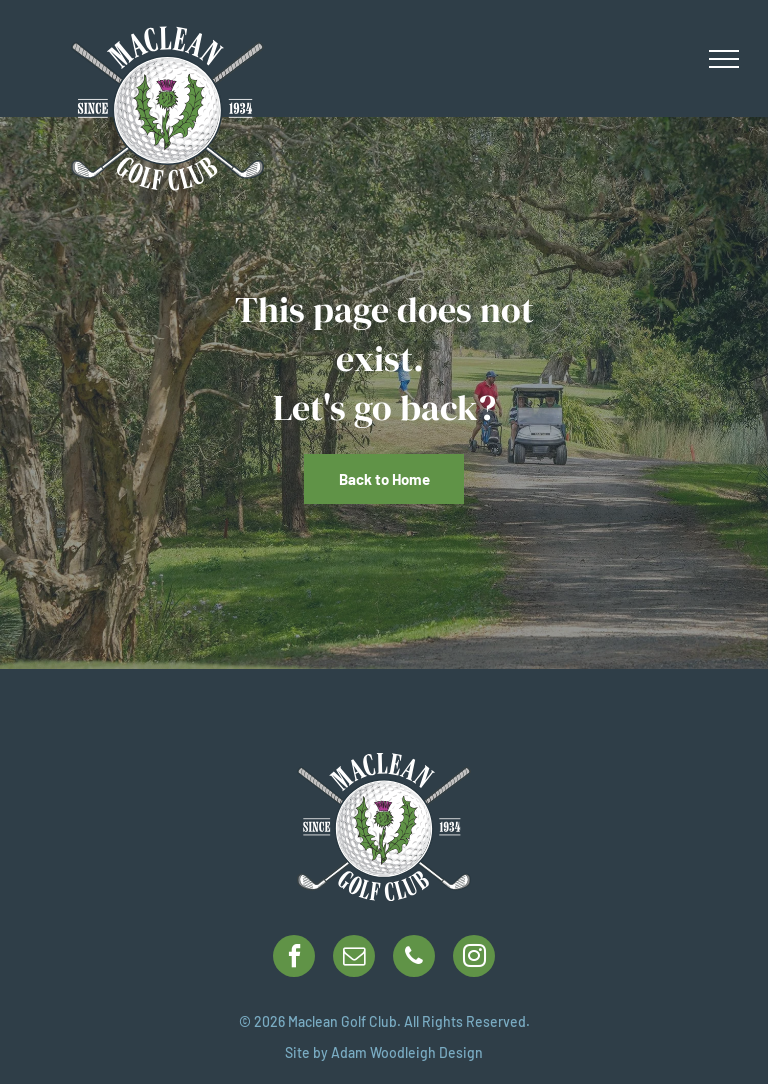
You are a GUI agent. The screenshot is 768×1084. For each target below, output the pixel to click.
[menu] (724, 59)
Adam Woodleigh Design (407, 1052)
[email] (354, 958)
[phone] (414, 958)
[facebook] (294, 958)
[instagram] (474, 958)
